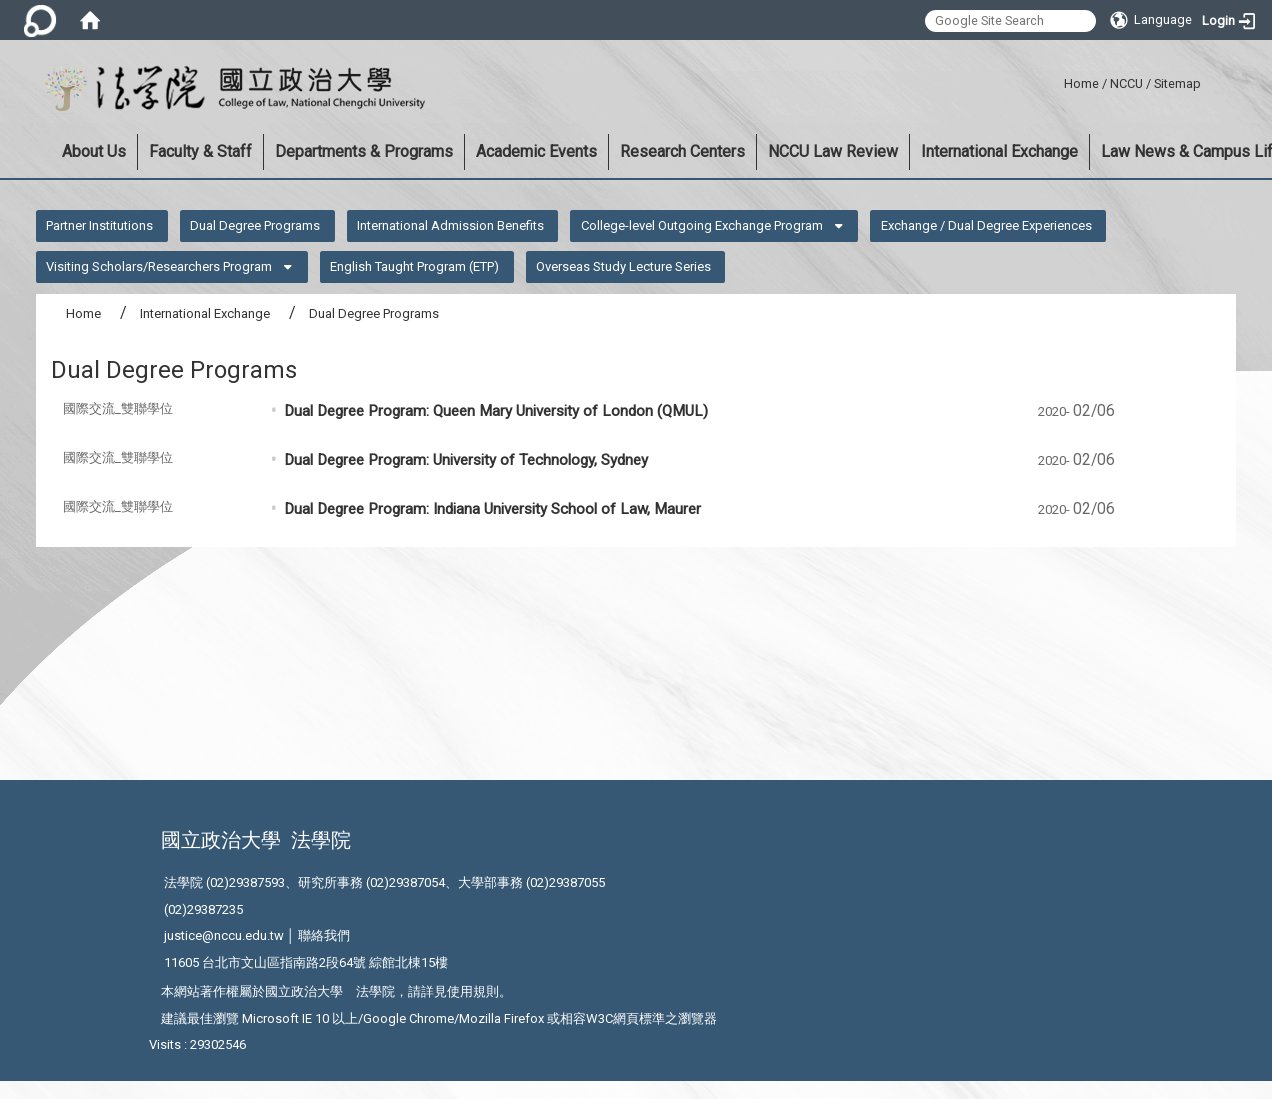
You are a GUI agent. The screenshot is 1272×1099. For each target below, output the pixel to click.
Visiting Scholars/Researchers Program (159, 266)
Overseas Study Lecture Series (623, 266)
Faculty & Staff (200, 151)
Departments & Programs (364, 151)
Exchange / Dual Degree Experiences (986, 225)
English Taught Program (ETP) (414, 266)
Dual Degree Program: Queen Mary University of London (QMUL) (496, 411)
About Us (94, 151)
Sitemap (1177, 83)
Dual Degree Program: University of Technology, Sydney (466, 460)
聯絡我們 (324, 935)
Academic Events (536, 151)
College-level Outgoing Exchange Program (702, 225)
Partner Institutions (99, 225)
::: (1056, 80)
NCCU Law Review (833, 151)
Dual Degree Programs (255, 225)
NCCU (1126, 83)
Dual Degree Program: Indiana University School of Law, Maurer (492, 509)
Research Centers (682, 151)
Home (1081, 83)
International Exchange (999, 151)
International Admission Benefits (450, 225)
